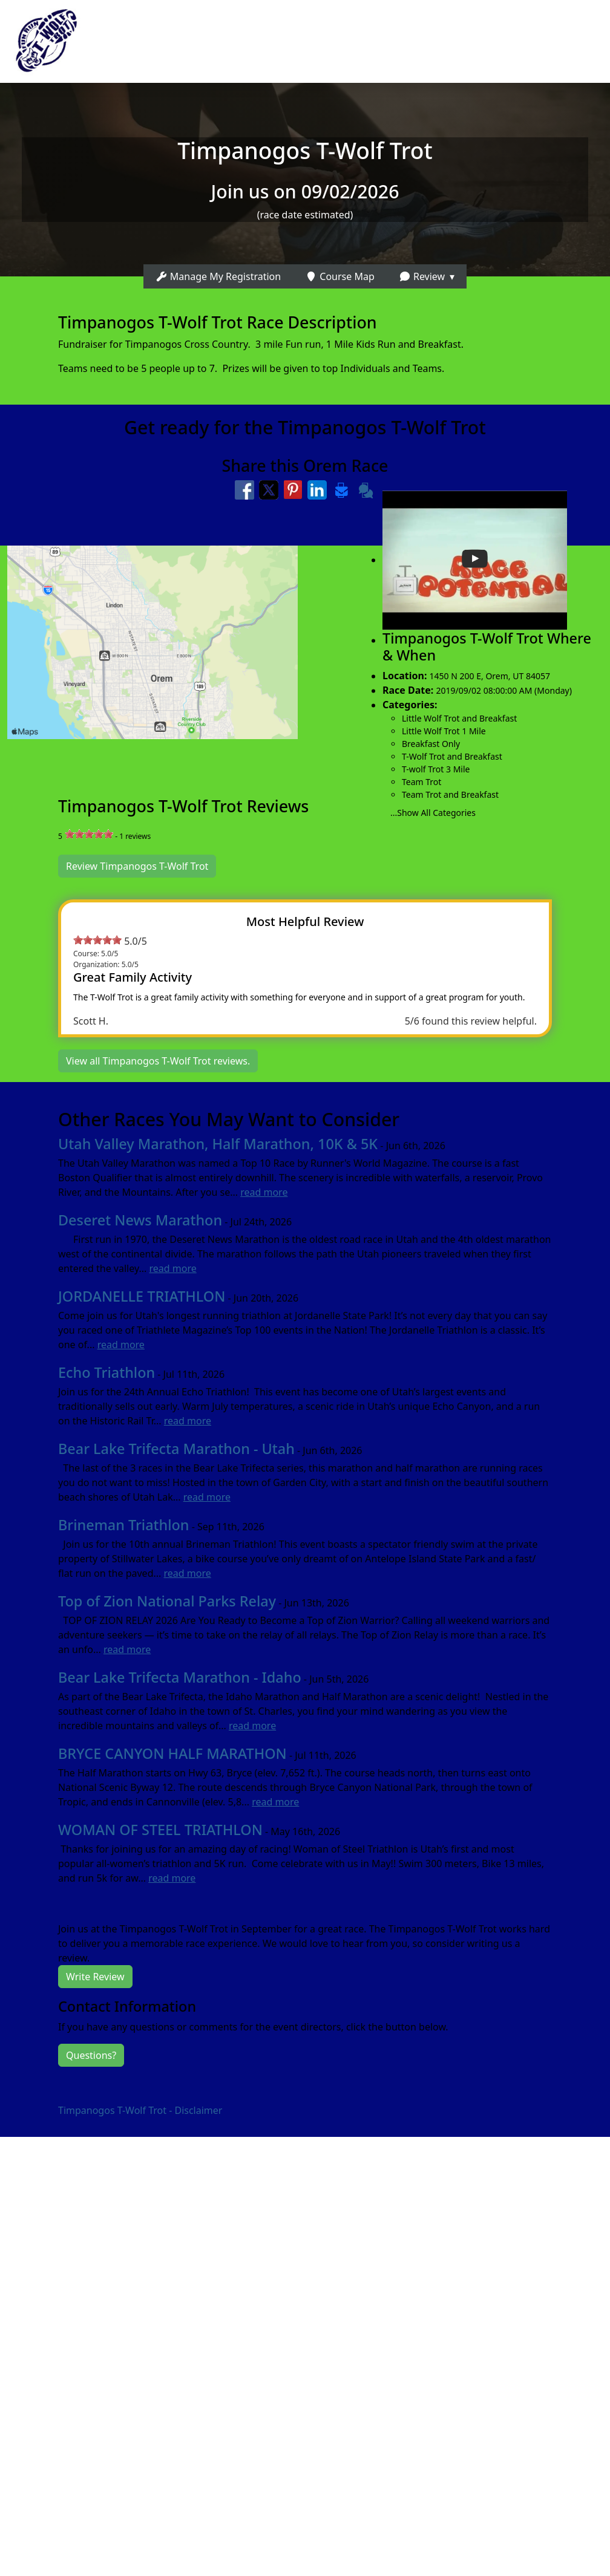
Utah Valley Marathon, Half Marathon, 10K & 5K (218, 1143)
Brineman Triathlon (123, 1524)
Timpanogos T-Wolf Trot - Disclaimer (140, 2110)
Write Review (95, 1976)
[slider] (89, 834)
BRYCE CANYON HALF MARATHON (172, 1753)
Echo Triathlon (106, 1372)
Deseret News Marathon (140, 1220)
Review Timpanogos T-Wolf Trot (137, 866)
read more (263, 1192)
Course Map (340, 276)
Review (422, 276)
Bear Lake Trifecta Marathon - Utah (176, 1448)
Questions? (91, 2055)
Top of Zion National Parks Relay (167, 1601)
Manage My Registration (218, 276)
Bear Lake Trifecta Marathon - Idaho (179, 1677)
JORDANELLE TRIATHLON (141, 1296)
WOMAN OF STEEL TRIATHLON (160, 1829)
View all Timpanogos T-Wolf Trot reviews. (158, 1061)
